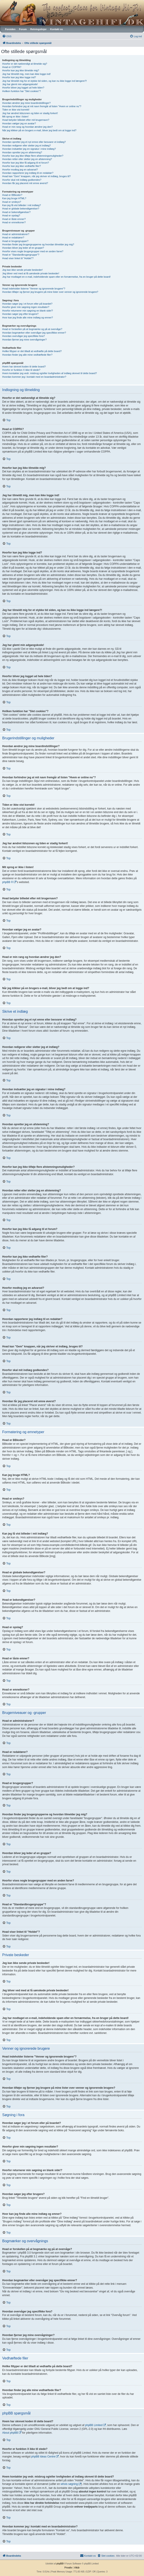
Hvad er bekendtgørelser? (16, 212)
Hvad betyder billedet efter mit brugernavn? (25, 120)
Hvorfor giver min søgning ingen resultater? (25, 307)
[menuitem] (6, 36)
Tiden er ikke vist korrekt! (15, 109)
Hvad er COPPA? (11, 67)
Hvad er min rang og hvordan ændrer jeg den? (27, 126)
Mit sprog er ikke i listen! (15, 116)
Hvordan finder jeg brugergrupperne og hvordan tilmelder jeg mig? (38, 244)
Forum (23, 29)
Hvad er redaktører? (13, 237)
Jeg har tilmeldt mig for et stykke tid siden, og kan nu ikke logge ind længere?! (44, 81)
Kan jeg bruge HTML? (14, 198)
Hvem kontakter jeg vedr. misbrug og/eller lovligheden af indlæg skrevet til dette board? (49, 373)
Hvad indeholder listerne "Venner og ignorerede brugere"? (33, 288)
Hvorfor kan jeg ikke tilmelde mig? (20, 70)
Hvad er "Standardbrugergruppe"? (20, 254)
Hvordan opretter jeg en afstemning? (22, 152)
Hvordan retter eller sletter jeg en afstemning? (27, 159)
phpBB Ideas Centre (43, 2456)
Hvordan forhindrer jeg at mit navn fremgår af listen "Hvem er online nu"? (41, 106)
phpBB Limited (94, 2425)
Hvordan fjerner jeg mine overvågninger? (24, 339)
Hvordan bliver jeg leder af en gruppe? (23, 247)
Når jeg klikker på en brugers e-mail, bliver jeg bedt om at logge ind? (39, 130)
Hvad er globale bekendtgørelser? (20, 208)
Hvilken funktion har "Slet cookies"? (21, 91)
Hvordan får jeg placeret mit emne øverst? (25, 183)
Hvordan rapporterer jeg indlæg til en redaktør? (27, 173)
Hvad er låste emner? (14, 219)
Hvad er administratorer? (15, 234)
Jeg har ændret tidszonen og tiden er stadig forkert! (30, 113)
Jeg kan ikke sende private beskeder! (22, 269)
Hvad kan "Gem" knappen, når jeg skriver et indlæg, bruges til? (36, 176)
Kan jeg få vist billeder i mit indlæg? (21, 205)
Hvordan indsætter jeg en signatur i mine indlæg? (29, 149)
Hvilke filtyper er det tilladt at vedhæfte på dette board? (32, 351)
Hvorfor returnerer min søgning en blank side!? (27, 310)
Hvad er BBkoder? (12, 195)
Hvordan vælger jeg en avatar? (19, 123)
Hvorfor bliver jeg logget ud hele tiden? (23, 87)
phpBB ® (7, 882)
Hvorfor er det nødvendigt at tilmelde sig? (24, 63)
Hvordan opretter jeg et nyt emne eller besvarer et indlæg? (34, 142)
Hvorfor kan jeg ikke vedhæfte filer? (21, 166)
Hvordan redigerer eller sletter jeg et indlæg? (26, 145)
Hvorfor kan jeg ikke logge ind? (19, 77)
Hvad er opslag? (11, 215)
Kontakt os (56, 29)
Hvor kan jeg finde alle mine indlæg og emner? (27, 317)
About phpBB (10, 2432)
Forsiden (10, 29)
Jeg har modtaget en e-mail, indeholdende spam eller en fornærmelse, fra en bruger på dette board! (56, 276)
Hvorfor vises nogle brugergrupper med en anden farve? (32, 251)
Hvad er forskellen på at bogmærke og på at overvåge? (32, 329)
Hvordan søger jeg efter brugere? (20, 314)
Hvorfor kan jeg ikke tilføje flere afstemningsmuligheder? (32, 155)
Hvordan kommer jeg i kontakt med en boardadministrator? (34, 376)
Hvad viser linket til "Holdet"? (17, 258)
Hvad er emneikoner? (14, 222)
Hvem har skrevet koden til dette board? (24, 366)
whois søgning (69, 2484)
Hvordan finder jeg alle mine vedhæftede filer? (27, 354)
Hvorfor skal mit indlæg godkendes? (21, 179)
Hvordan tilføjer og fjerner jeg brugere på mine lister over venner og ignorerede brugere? (50, 292)
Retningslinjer (38, 29)
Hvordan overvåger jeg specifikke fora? (23, 336)
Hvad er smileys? (11, 202)
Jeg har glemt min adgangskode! (20, 84)
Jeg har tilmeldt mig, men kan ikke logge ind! (26, 74)
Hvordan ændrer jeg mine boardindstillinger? (26, 103)
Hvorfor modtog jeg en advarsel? (20, 169)
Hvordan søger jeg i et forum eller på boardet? (27, 303)
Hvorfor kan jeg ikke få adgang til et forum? (25, 162)
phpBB (59, 2563)
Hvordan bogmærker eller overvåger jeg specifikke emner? (34, 332)
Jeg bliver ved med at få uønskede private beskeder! (30, 273)
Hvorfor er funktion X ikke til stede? (21, 370)
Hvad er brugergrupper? (15, 241)
